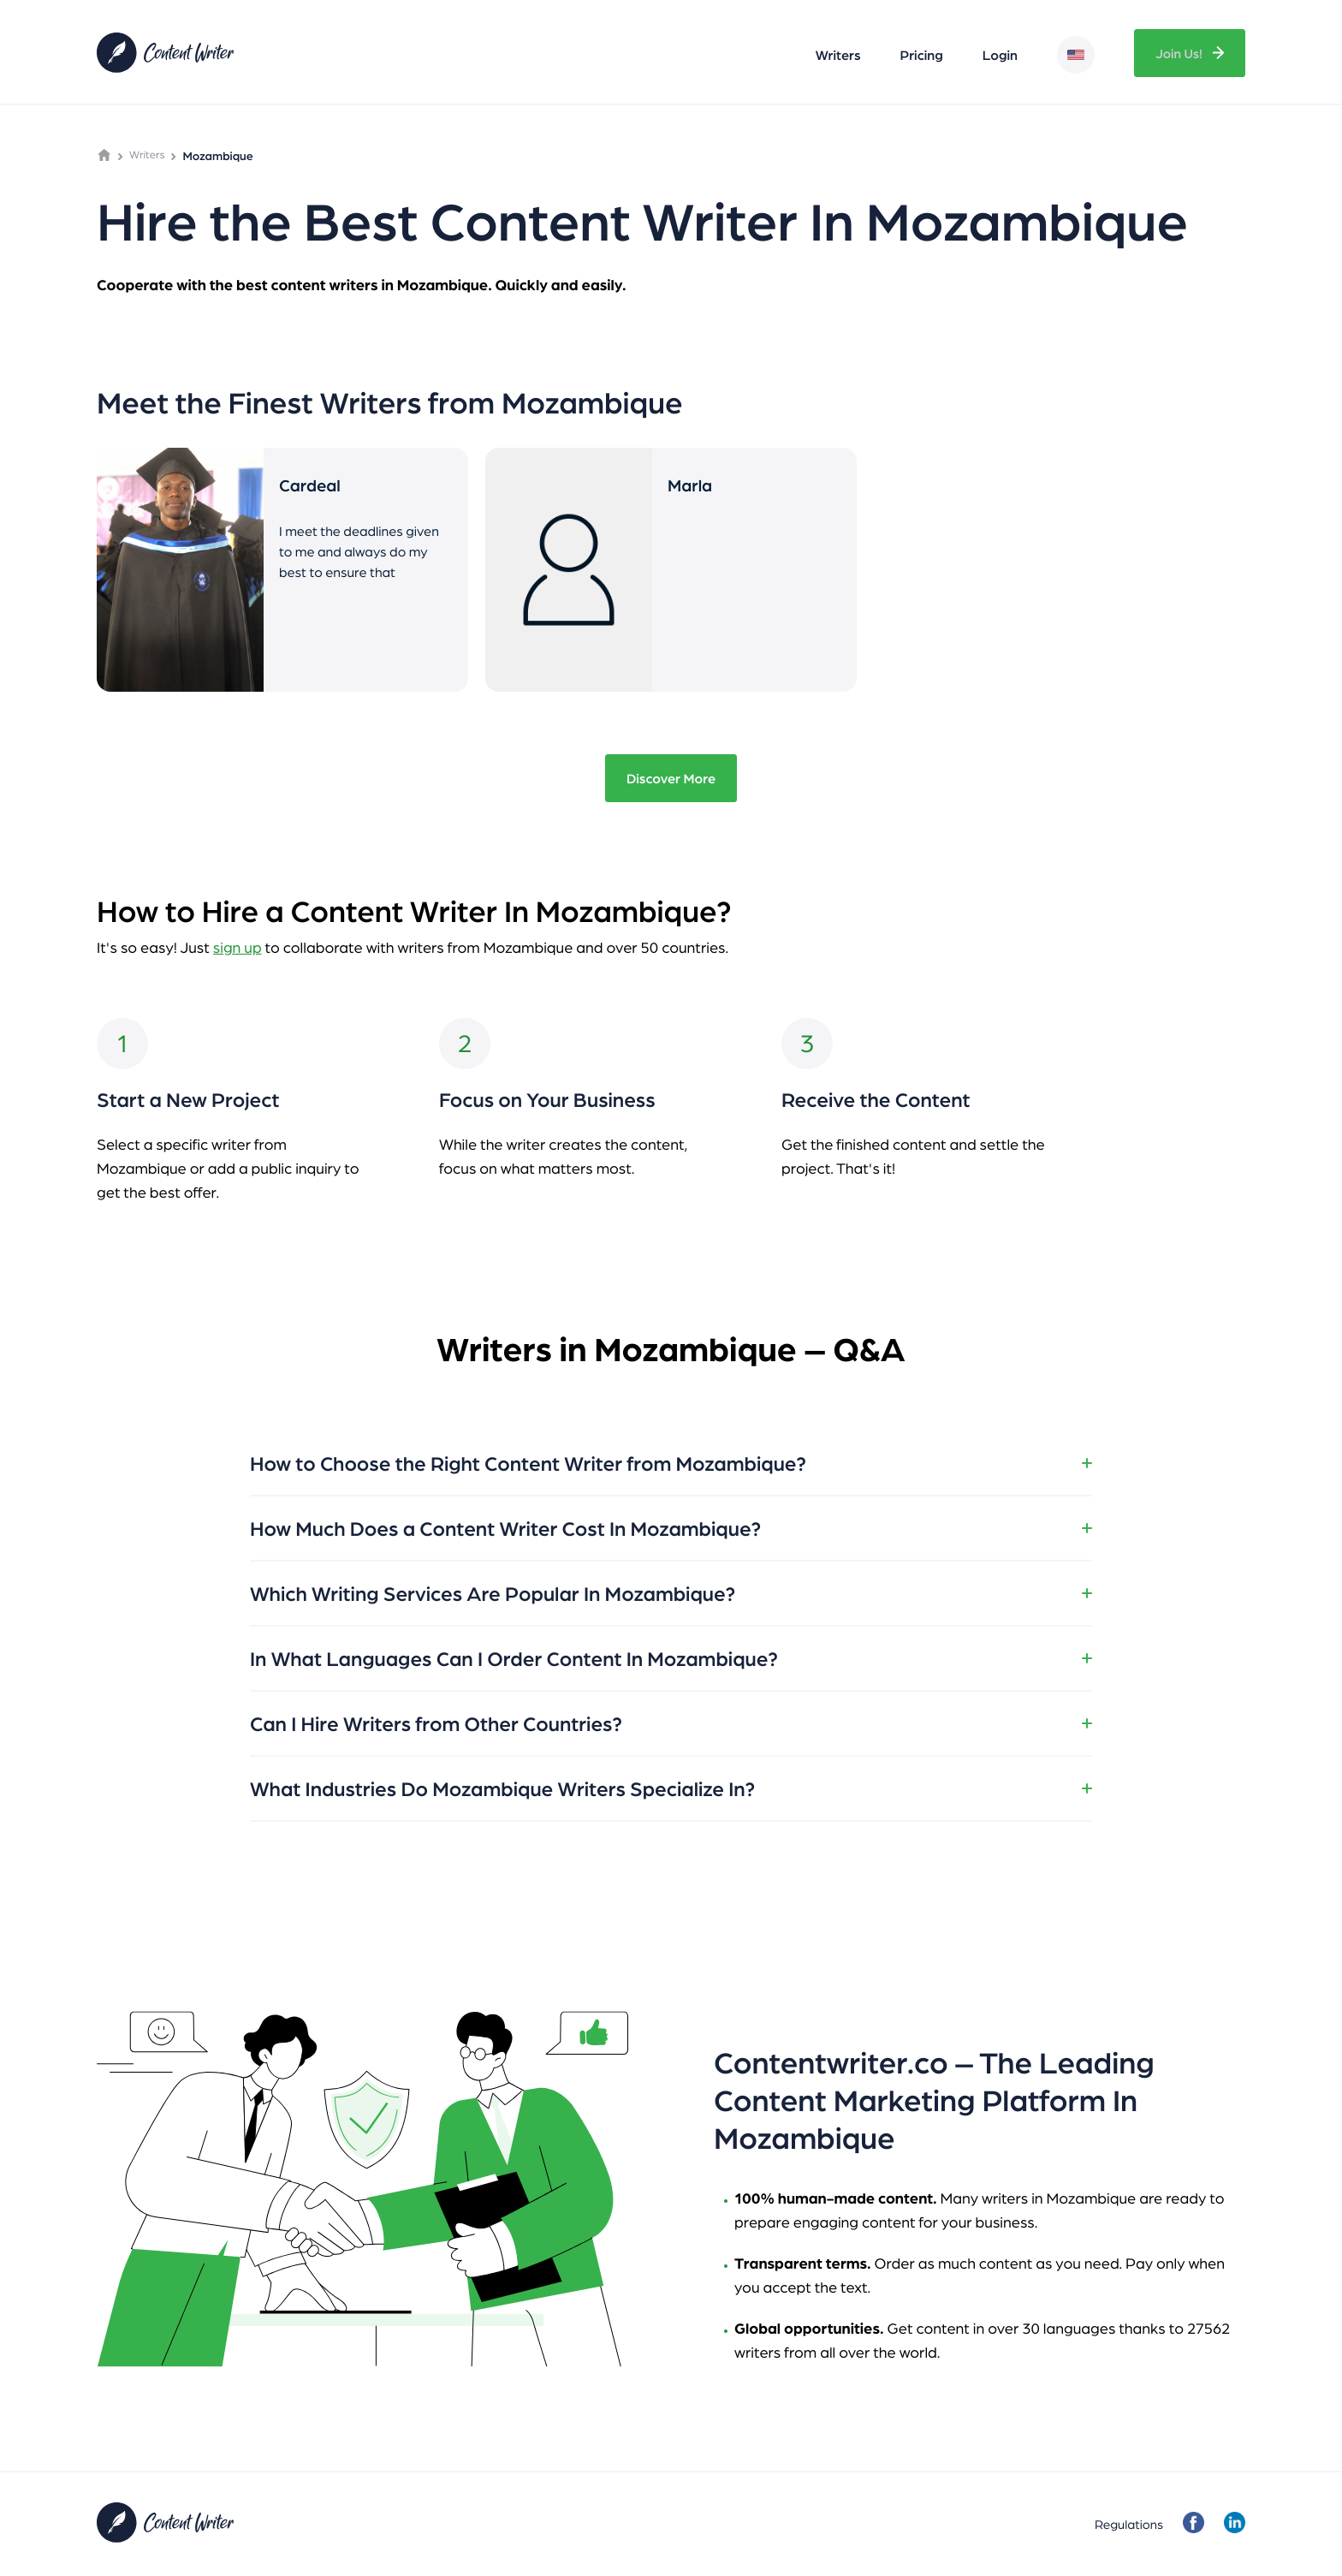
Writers (835, 55)
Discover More (671, 778)
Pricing (919, 55)
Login (998, 55)
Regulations (1126, 2524)
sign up (237, 947)
